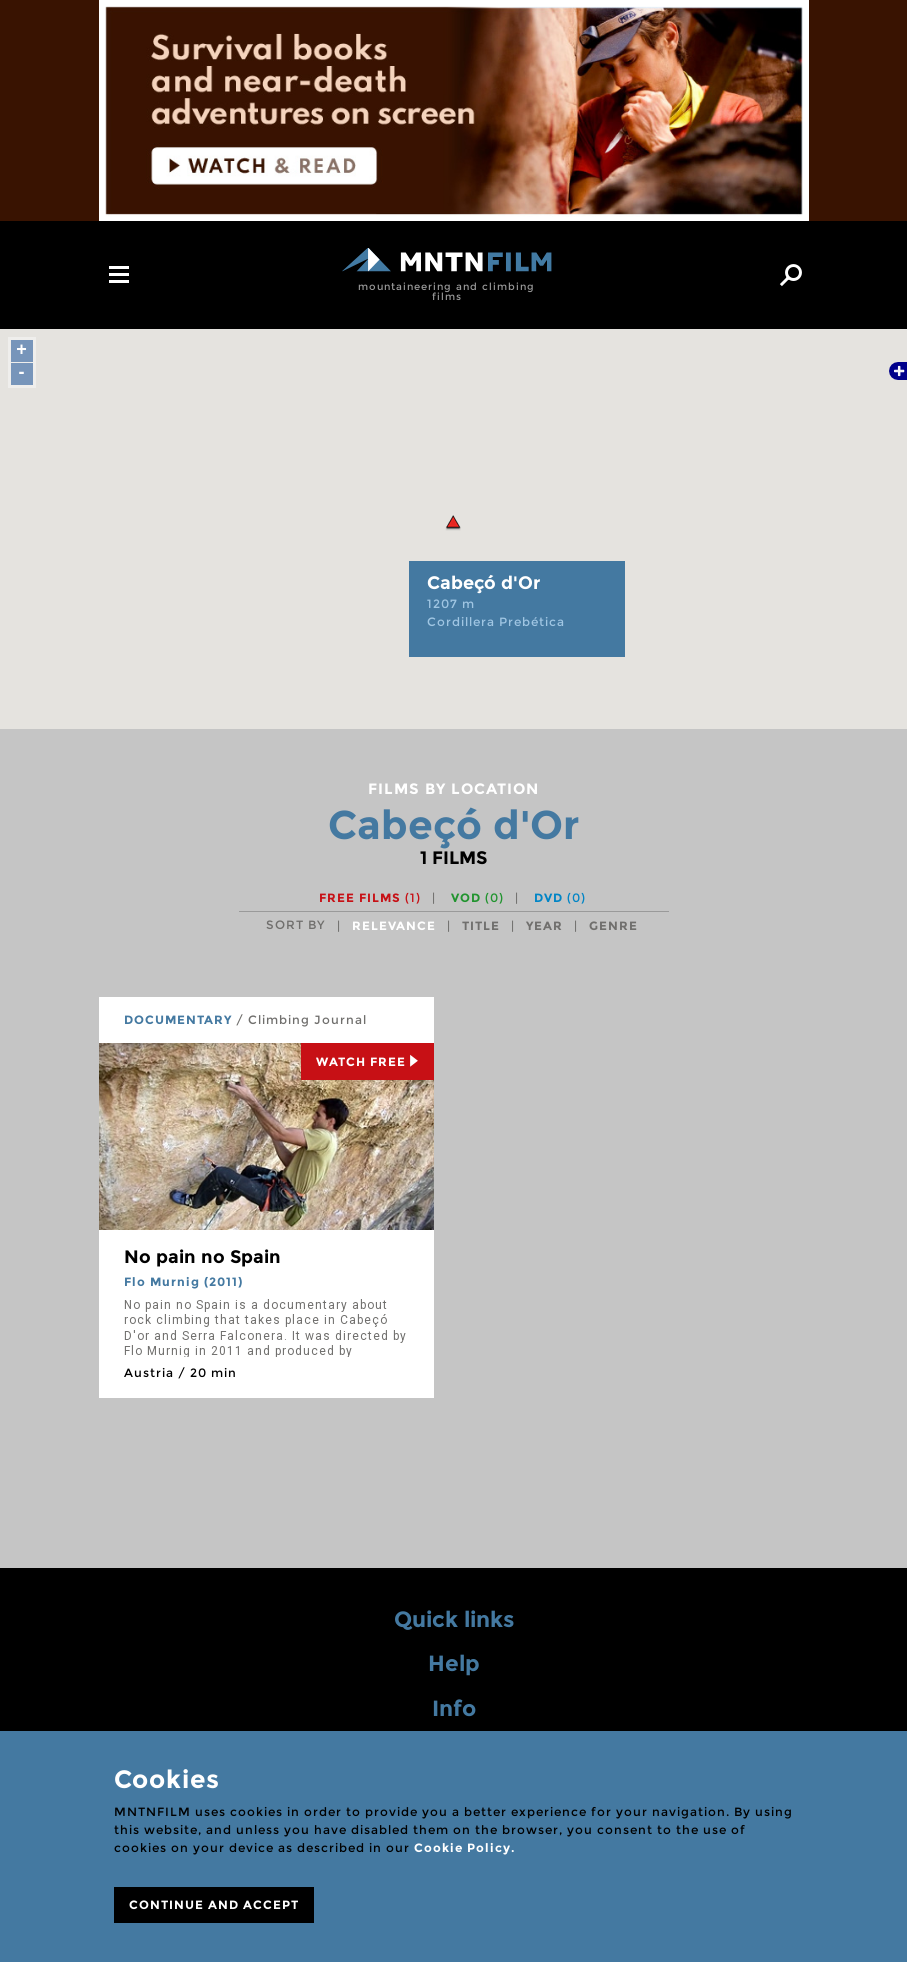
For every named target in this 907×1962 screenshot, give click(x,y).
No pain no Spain (202, 1257)
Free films (370, 897)
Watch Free (367, 1061)
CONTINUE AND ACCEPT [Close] (214, 1904)
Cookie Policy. (464, 1847)
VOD (477, 897)
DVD (560, 897)
